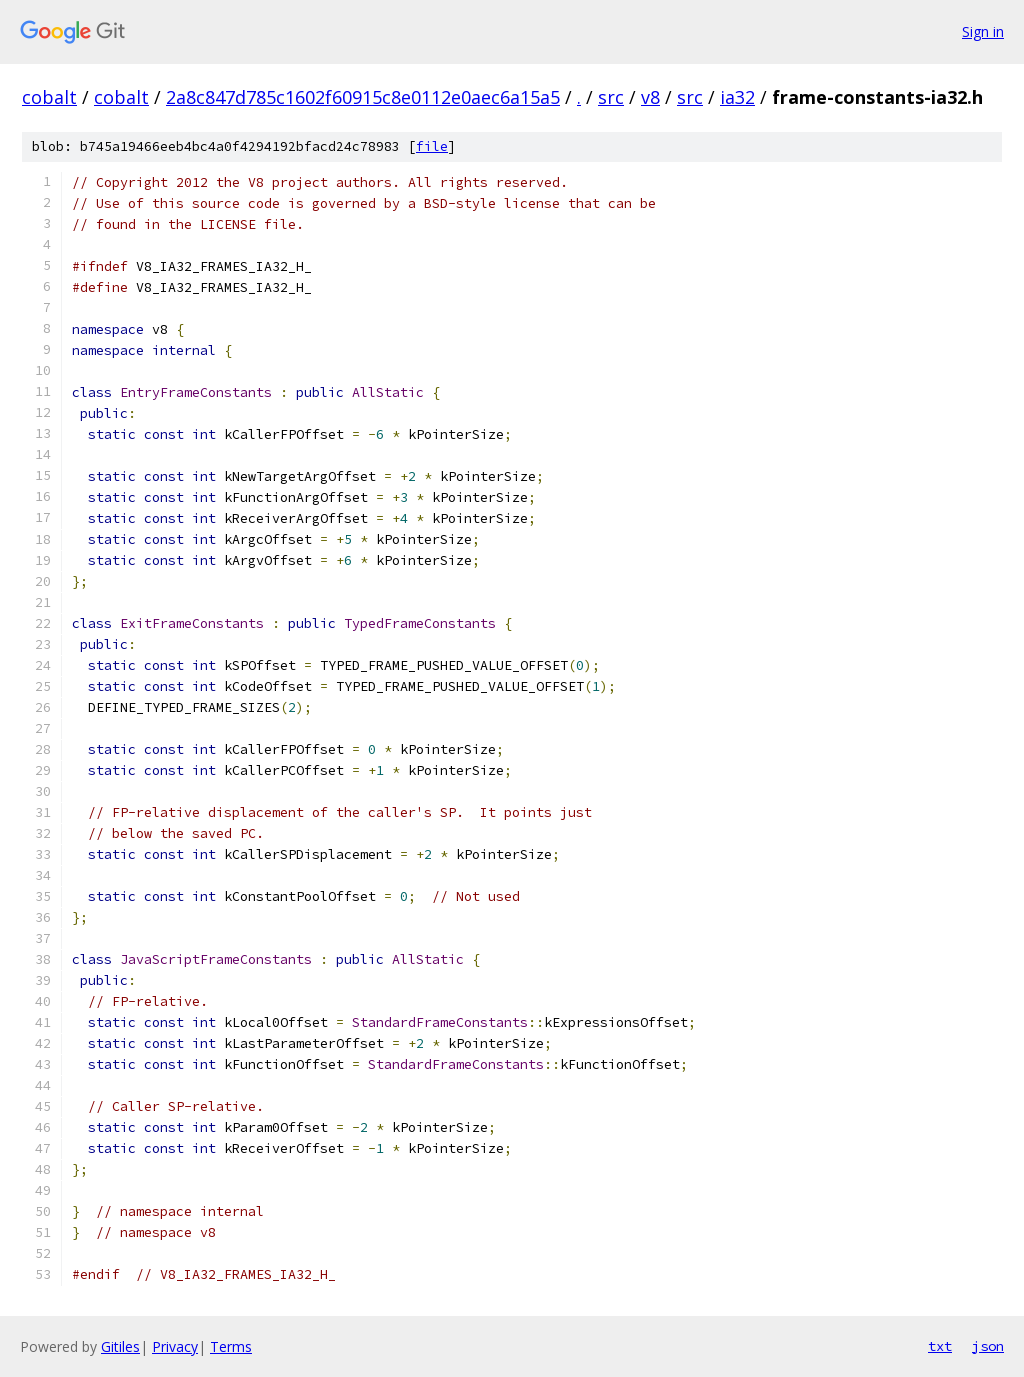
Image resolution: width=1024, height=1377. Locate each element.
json (988, 1346)
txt (940, 1346)
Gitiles (120, 1346)
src (611, 97)
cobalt (49, 97)
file (432, 146)
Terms (231, 1346)
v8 (650, 97)
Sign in (983, 31)
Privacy (175, 1346)
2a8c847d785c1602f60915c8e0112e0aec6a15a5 (363, 97)
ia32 (737, 97)
